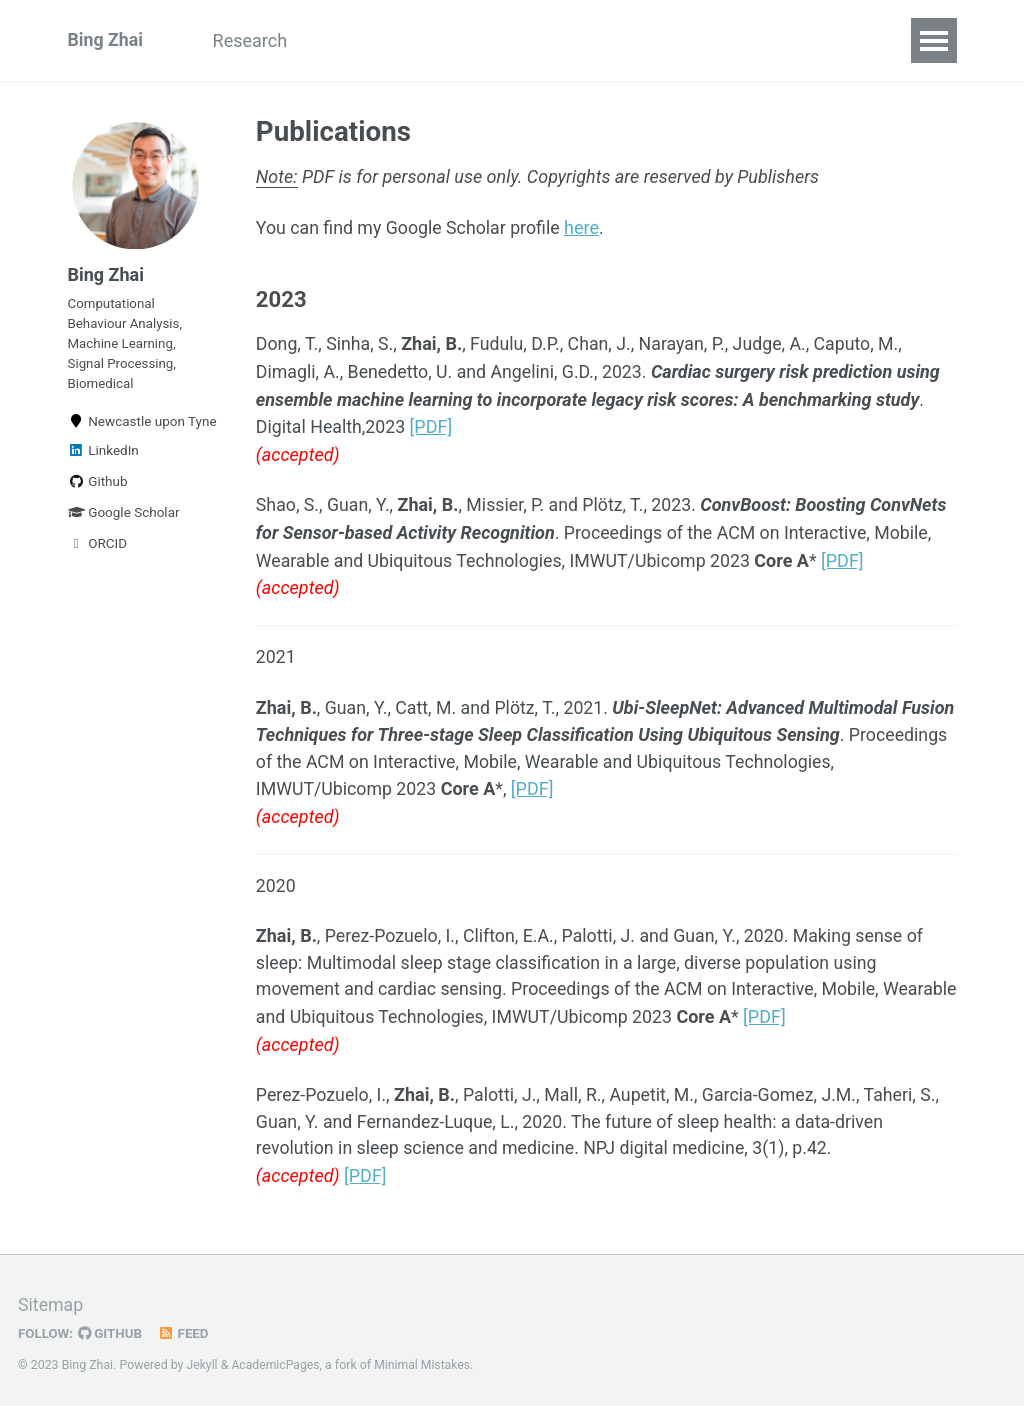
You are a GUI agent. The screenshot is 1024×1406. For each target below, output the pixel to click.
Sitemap (51, 1301)
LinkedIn (103, 455)
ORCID (98, 548)
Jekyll (203, 1361)
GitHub (111, 1330)
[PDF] (433, 426)
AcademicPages (276, 1361)
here (586, 228)
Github (98, 486)
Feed (185, 1330)
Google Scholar (124, 517)
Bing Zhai (106, 40)
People (675, 40)
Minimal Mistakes (424, 1361)
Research (253, 40)
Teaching (498, 40)
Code (592, 40)
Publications (376, 40)
